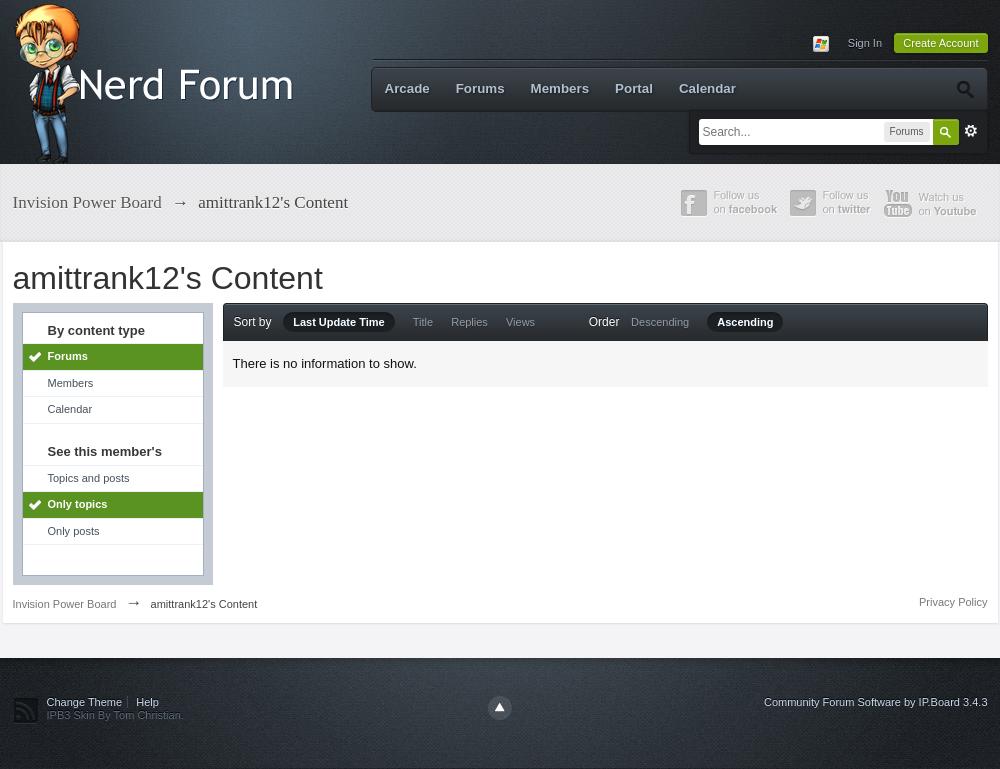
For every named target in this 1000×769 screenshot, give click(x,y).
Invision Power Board (65, 604)
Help (147, 702)
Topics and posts (89, 478)
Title (423, 322)
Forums (480, 88)
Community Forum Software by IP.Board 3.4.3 (876, 702)
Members (560, 88)
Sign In (865, 43)
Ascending (745, 322)
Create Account (940, 43)
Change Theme (85, 702)
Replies (469, 322)
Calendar (707, 88)
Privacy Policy (953, 602)
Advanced (971, 131)
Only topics (78, 504)
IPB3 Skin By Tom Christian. (115, 715)
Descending (660, 322)
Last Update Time (339, 322)
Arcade (407, 88)
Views (520, 322)
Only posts (74, 531)
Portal (634, 88)
